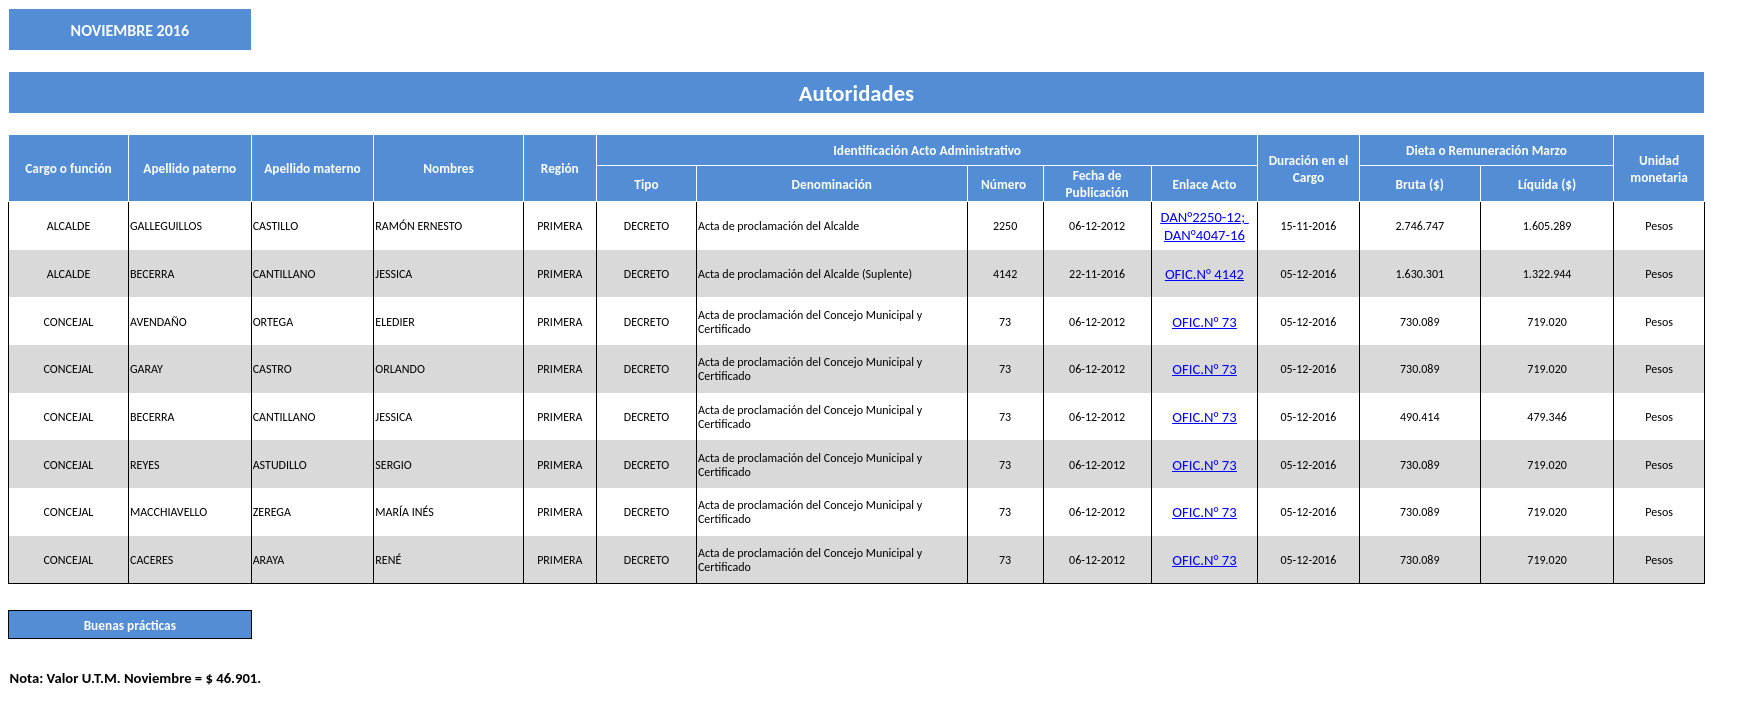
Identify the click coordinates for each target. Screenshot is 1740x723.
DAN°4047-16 (1204, 235)
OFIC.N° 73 (1204, 322)
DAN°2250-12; (1204, 217)
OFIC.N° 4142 (1204, 274)
